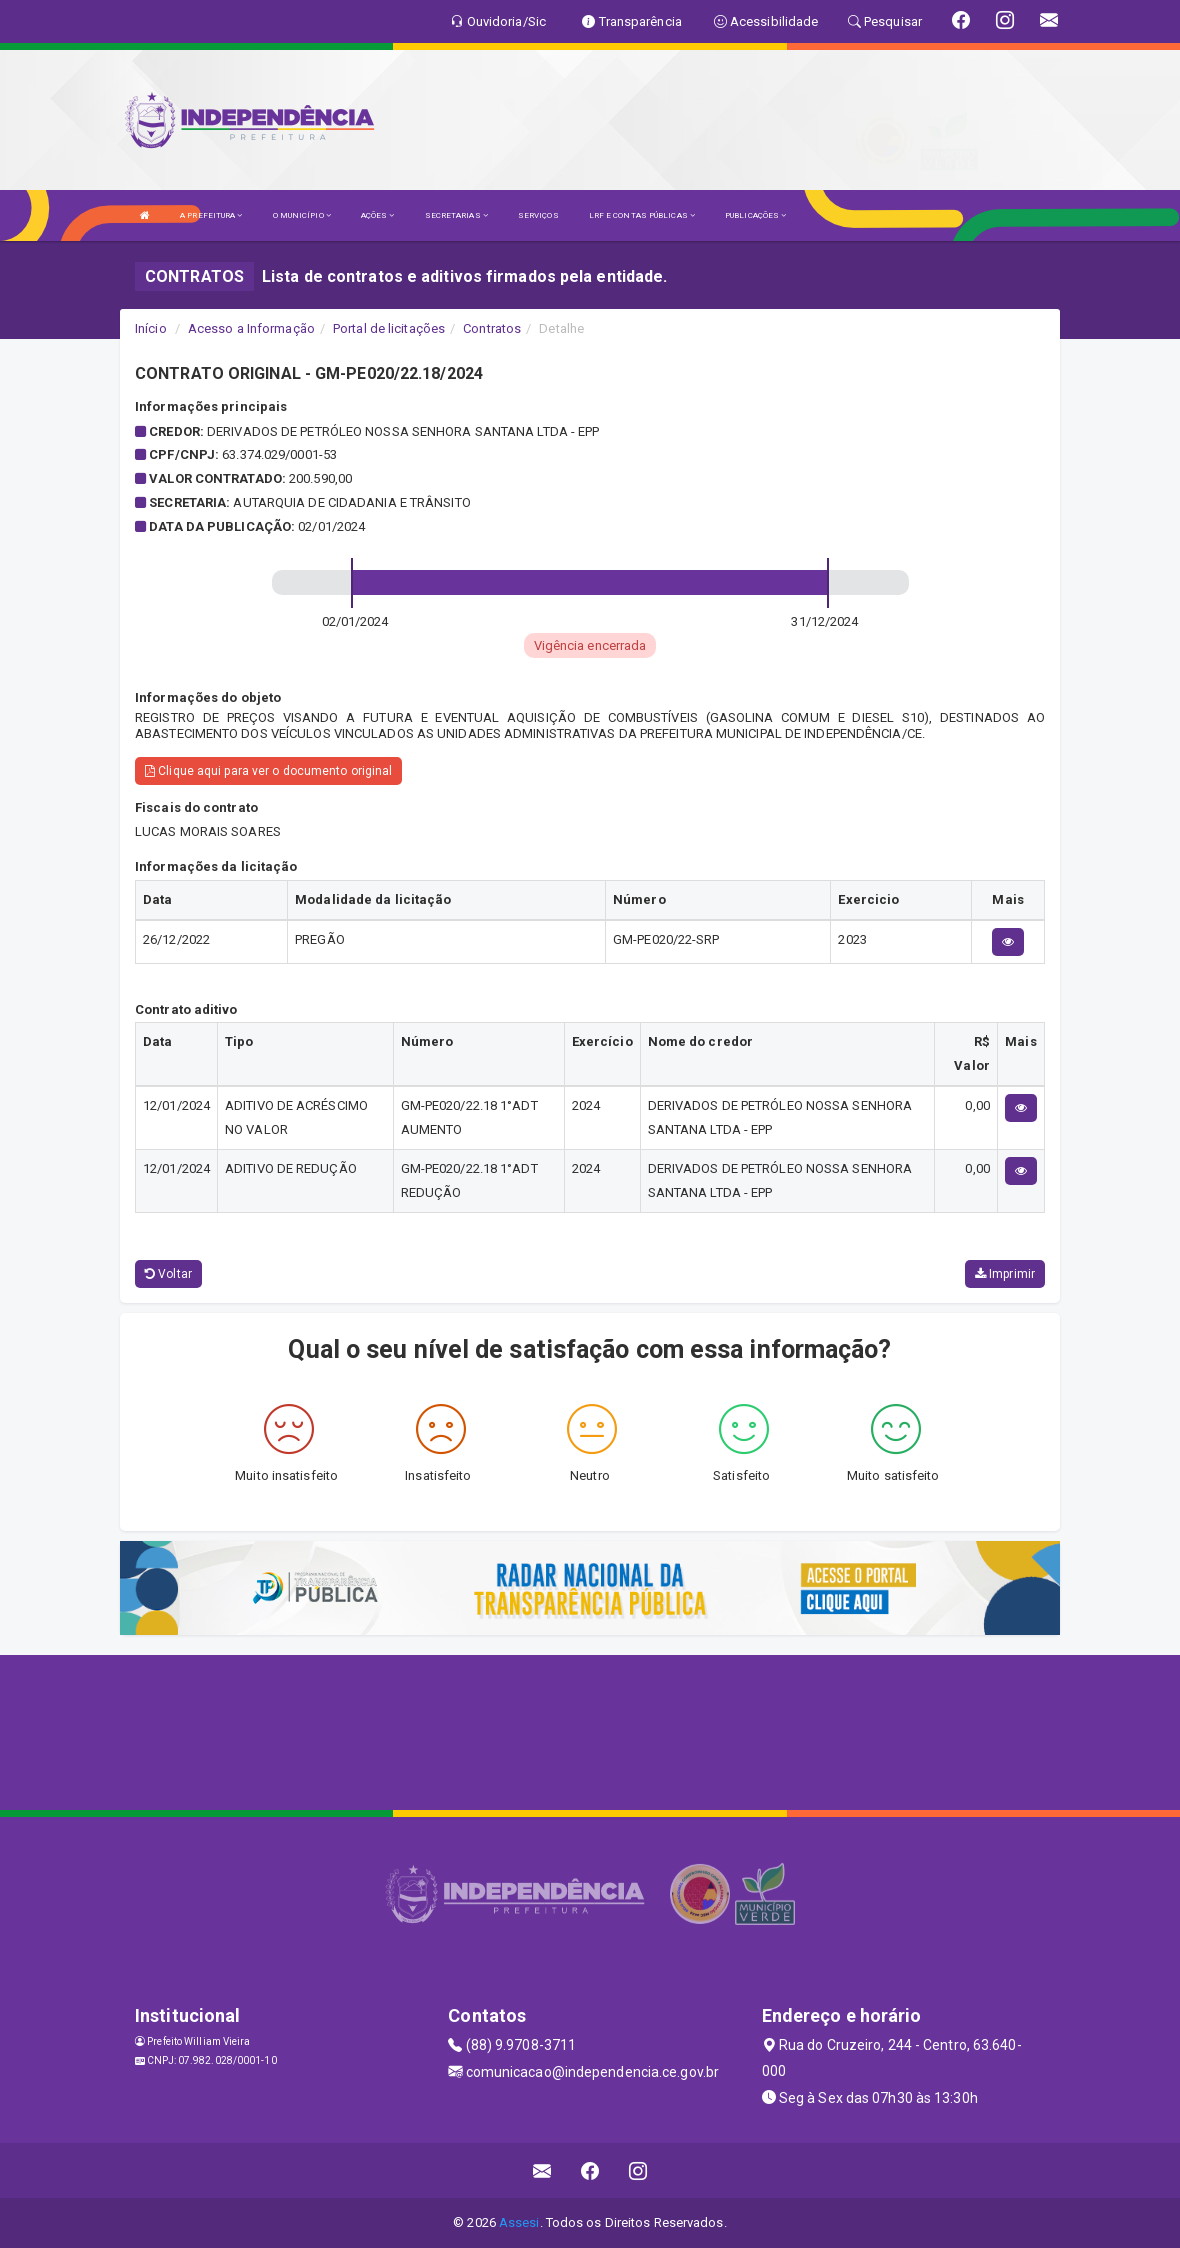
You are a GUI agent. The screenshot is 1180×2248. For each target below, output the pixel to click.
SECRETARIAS (456, 215)
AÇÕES (378, 215)
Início (151, 328)
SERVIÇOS (538, 215)
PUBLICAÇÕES (755, 215)
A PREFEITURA (211, 215)
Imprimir (1005, 1274)
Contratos (492, 328)
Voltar (168, 1274)
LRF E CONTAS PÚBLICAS (642, 215)
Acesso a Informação (251, 328)
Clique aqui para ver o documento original (268, 771)
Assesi (519, 2222)
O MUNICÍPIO (302, 215)
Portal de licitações (389, 328)
